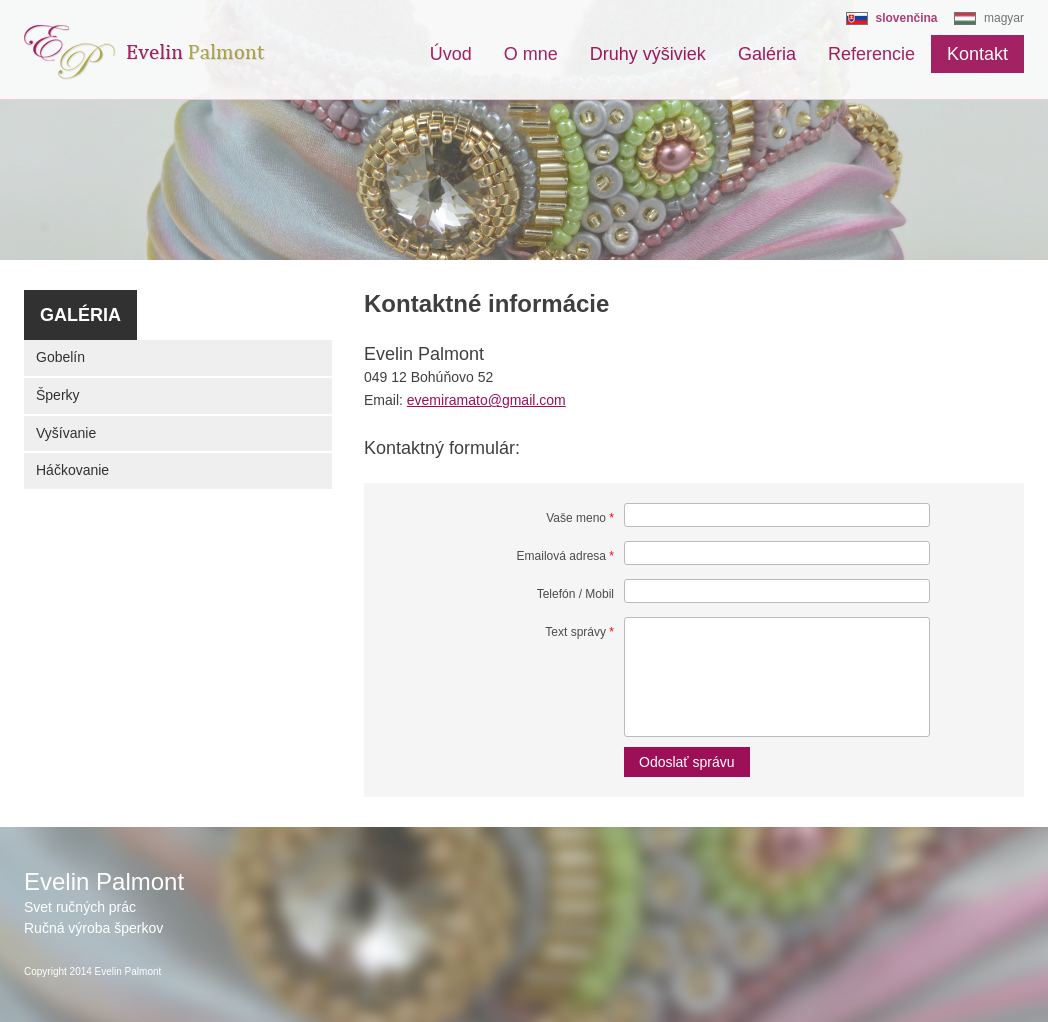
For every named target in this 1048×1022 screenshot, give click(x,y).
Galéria (767, 54)
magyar (1004, 18)
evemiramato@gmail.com (486, 400)
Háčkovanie (72, 470)
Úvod (451, 54)
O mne (531, 54)
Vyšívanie (66, 433)
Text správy (579, 632)
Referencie (871, 54)
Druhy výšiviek (648, 54)
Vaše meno (580, 518)
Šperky (58, 395)
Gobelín (60, 357)
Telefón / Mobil (575, 594)
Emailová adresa (565, 556)
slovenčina (907, 18)
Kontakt (977, 54)
